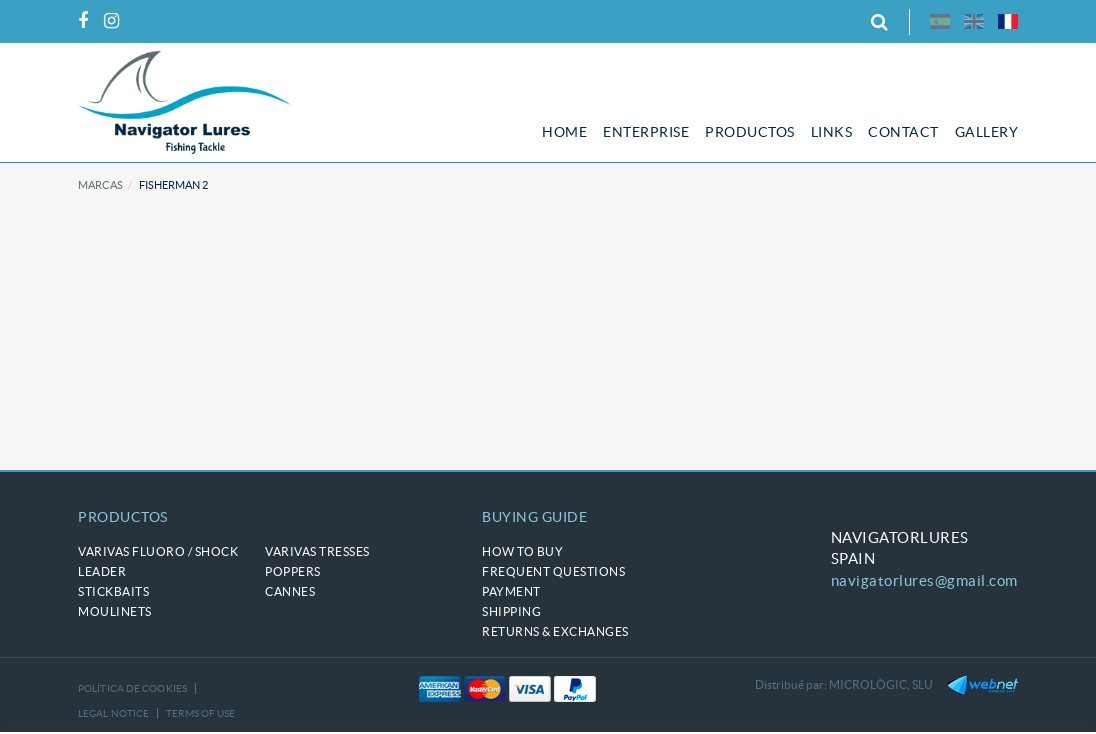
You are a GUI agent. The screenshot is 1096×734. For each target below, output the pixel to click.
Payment (511, 591)
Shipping (511, 611)
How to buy (522, 551)
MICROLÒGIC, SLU (881, 684)
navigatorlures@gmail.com (924, 580)
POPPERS (293, 571)
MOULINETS (115, 611)
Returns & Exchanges (555, 631)
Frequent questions (553, 571)
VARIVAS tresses (317, 551)
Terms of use (200, 713)
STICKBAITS (113, 591)
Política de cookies (132, 688)
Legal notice (113, 713)
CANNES (290, 591)
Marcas (100, 185)
